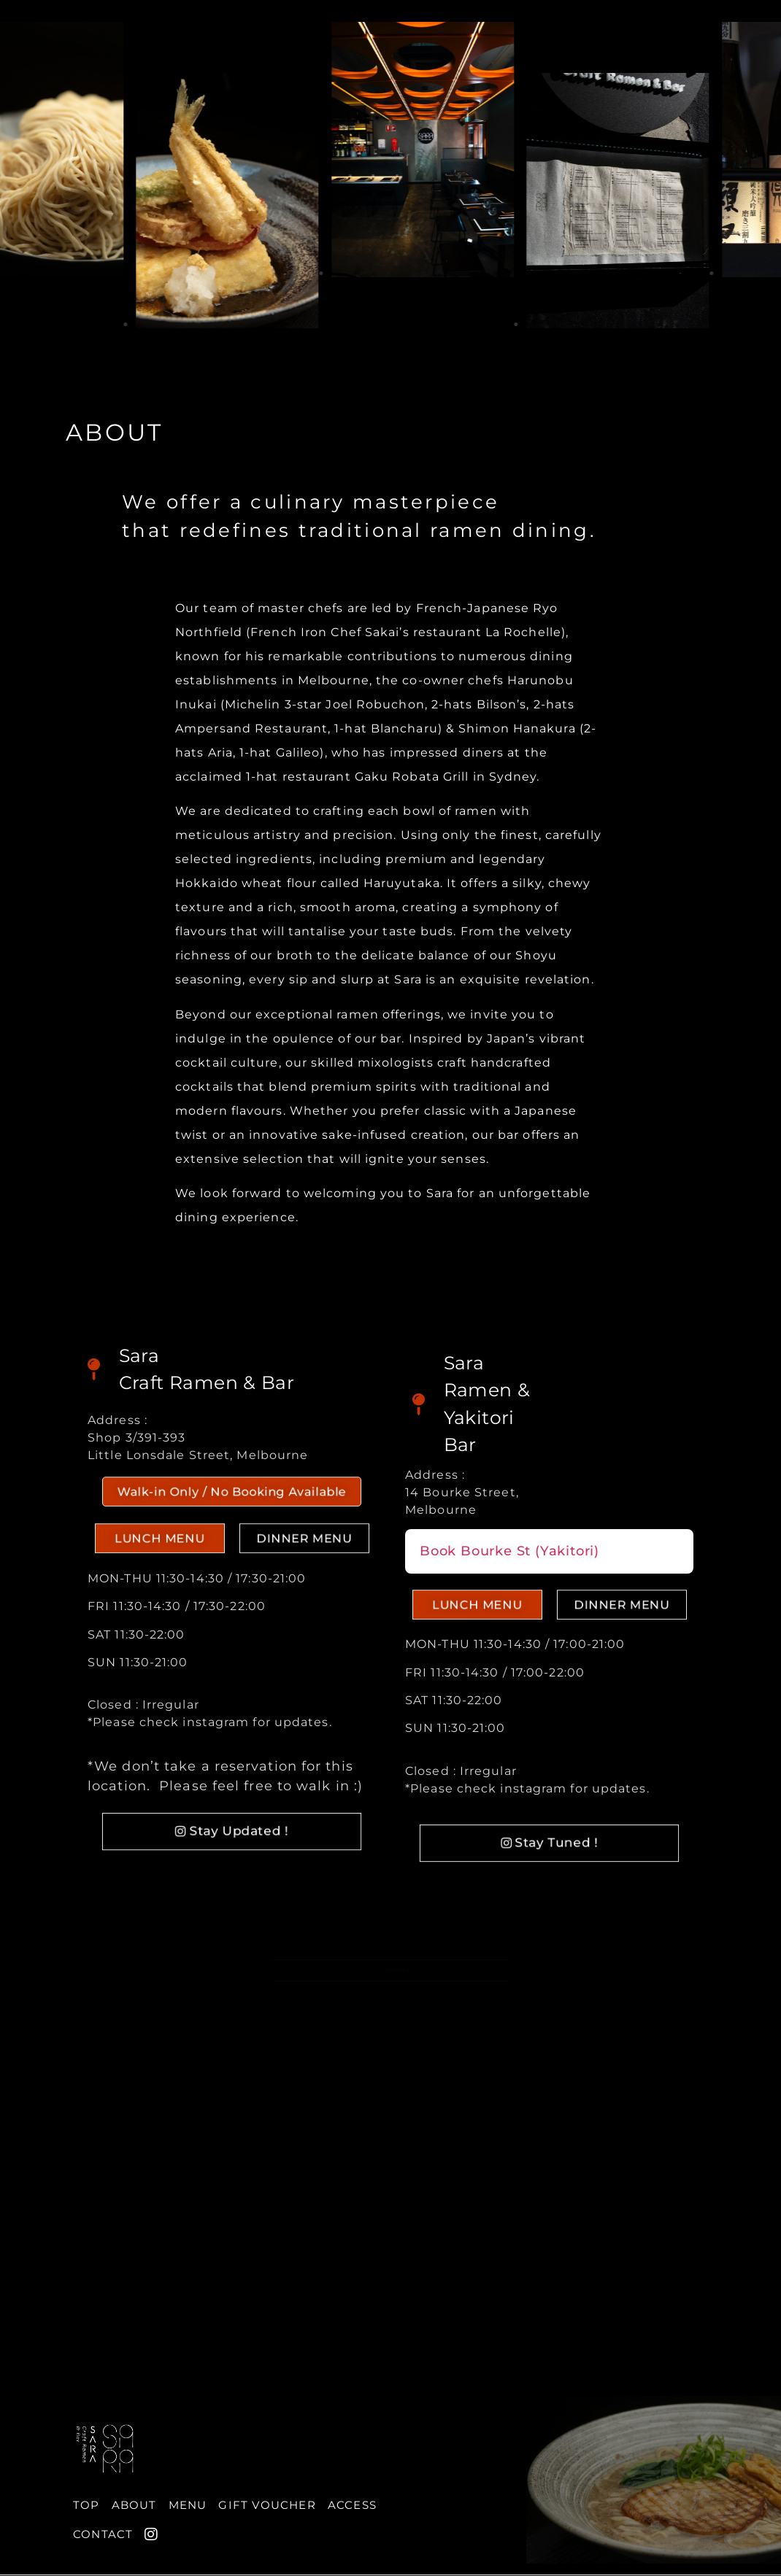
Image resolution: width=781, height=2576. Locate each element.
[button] (232, 1505)
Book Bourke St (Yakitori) (509, 1551)
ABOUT (114, 432)
